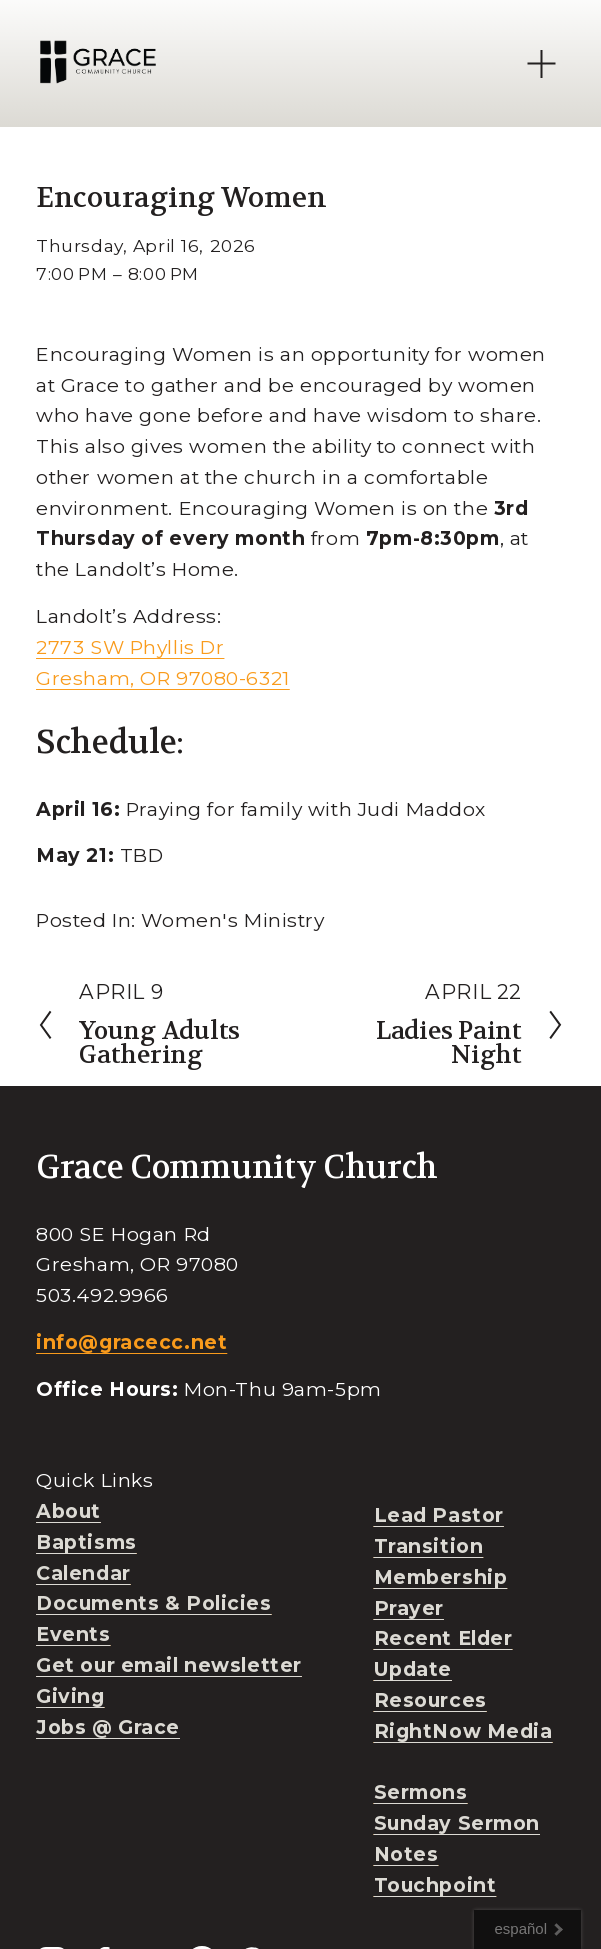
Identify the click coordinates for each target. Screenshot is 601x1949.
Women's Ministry (232, 920)
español (520, 1928)
